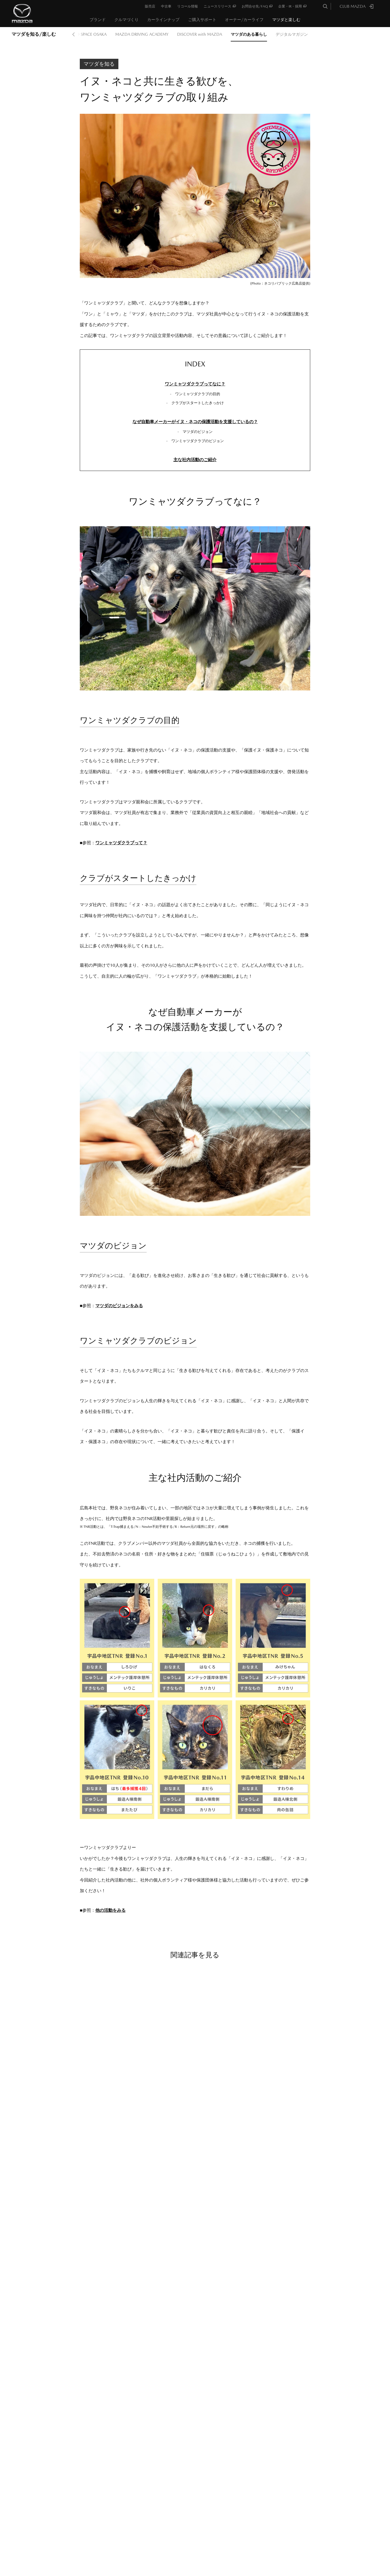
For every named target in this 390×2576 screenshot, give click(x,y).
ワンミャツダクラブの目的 (197, 394)
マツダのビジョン (198, 431)
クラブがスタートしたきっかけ (197, 403)
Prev (73, 34)
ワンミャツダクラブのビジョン (197, 441)
